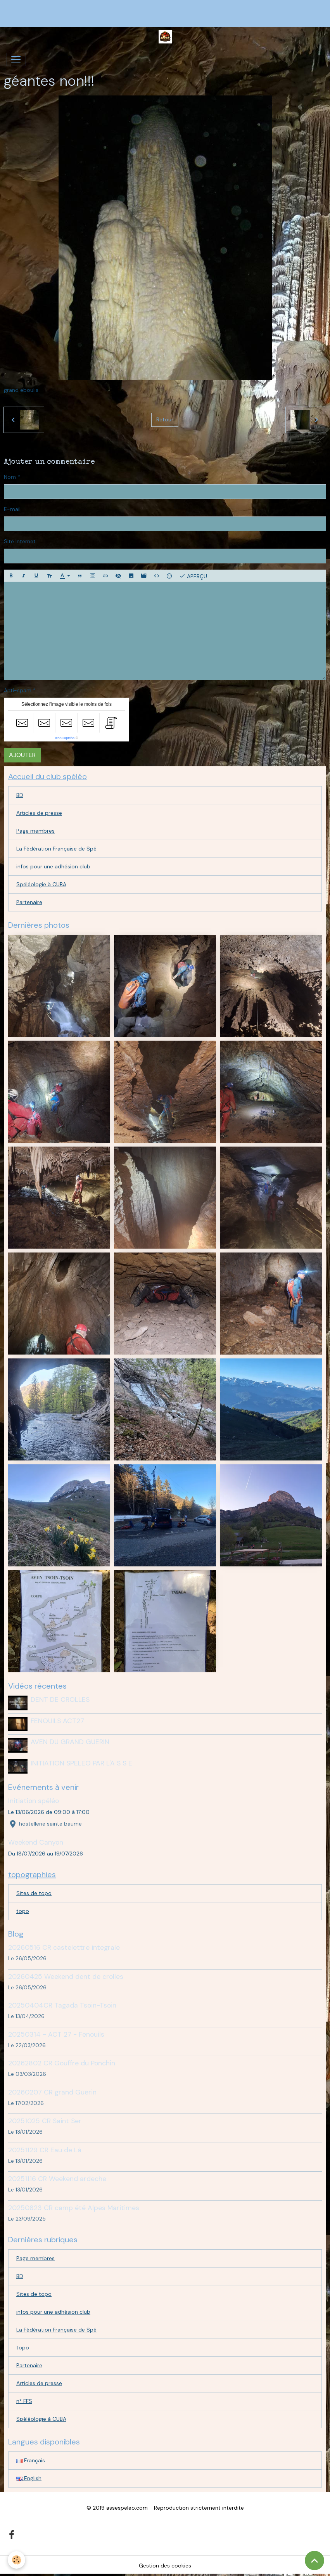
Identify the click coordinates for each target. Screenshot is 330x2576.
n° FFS (24, 2401)
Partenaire (29, 902)
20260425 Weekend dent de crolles (65, 1976)
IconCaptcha (65, 738)
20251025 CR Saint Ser (44, 2121)
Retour (164, 419)
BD (19, 795)
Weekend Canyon (35, 1842)
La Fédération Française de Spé (56, 848)
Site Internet (20, 541)
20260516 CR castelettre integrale (64, 1947)
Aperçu (193, 576)
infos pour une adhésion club (53, 866)
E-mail (12, 509)
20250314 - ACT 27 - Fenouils (56, 2034)
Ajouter (22, 755)
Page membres (35, 830)
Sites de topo (34, 1893)
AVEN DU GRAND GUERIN (70, 1742)
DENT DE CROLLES (60, 1699)
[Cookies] (16, 2560)
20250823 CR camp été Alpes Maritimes (73, 2208)
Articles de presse (39, 812)
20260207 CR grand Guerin (52, 2092)
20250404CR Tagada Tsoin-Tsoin (62, 2005)
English (28, 2478)
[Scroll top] (314, 2560)
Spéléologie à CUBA (41, 884)
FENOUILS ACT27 (57, 1721)
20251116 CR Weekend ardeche (57, 2178)
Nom (10, 476)
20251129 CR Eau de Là (44, 2150)
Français (30, 2460)
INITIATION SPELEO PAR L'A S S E (81, 1763)
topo (22, 1910)
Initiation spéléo (33, 1800)
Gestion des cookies (165, 2565)
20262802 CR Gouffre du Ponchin (61, 2063)
